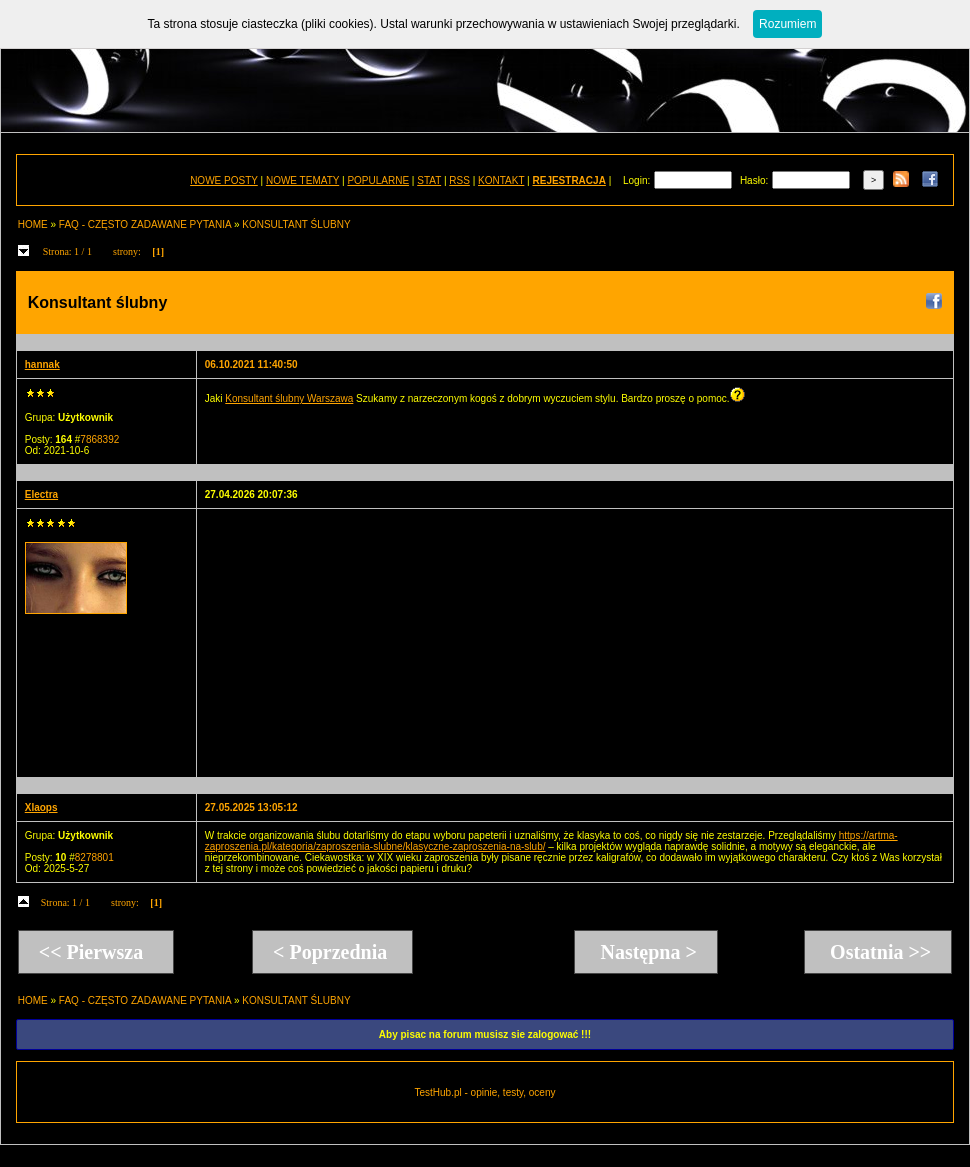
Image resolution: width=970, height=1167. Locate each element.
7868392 (99, 439)
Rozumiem (787, 24)
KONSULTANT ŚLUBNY (296, 224)
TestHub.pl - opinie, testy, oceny (484, 1092)
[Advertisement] (357, 642)
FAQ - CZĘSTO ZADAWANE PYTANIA (145, 224)
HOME (33, 224)
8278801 (94, 857)
